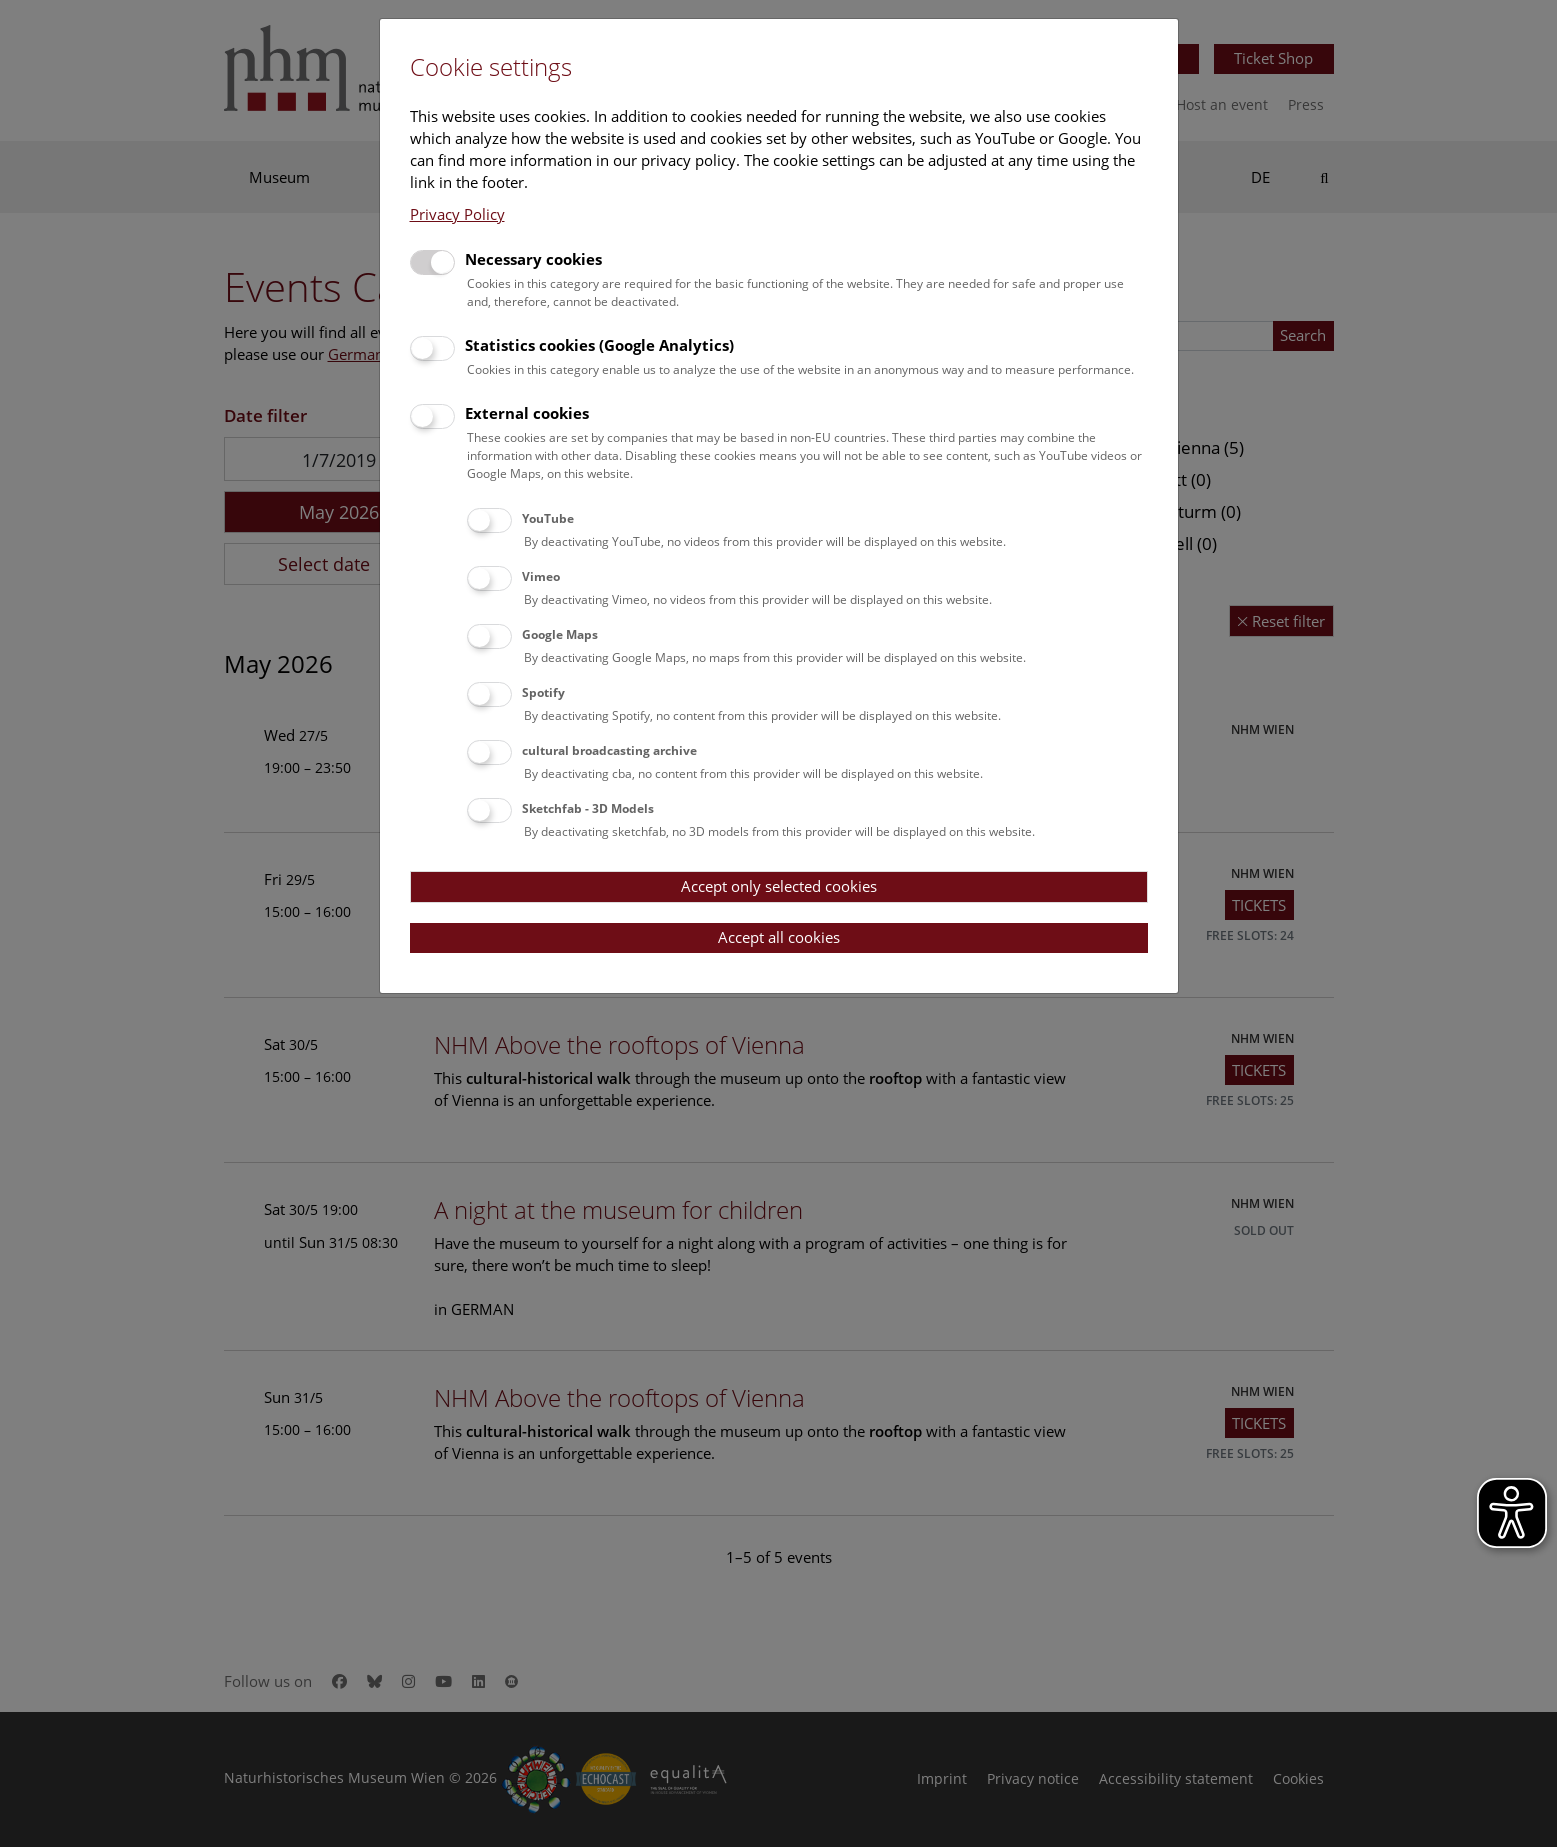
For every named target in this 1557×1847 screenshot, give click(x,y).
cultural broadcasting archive (609, 750)
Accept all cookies (779, 937)
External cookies (527, 413)
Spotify (543, 692)
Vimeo (541, 576)
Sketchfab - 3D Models (588, 808)
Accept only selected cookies (779, 886)
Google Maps (560, 634)
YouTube (548, 518)
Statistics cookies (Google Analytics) (599, 345)
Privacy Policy (457, 214)
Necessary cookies (533, 259)
